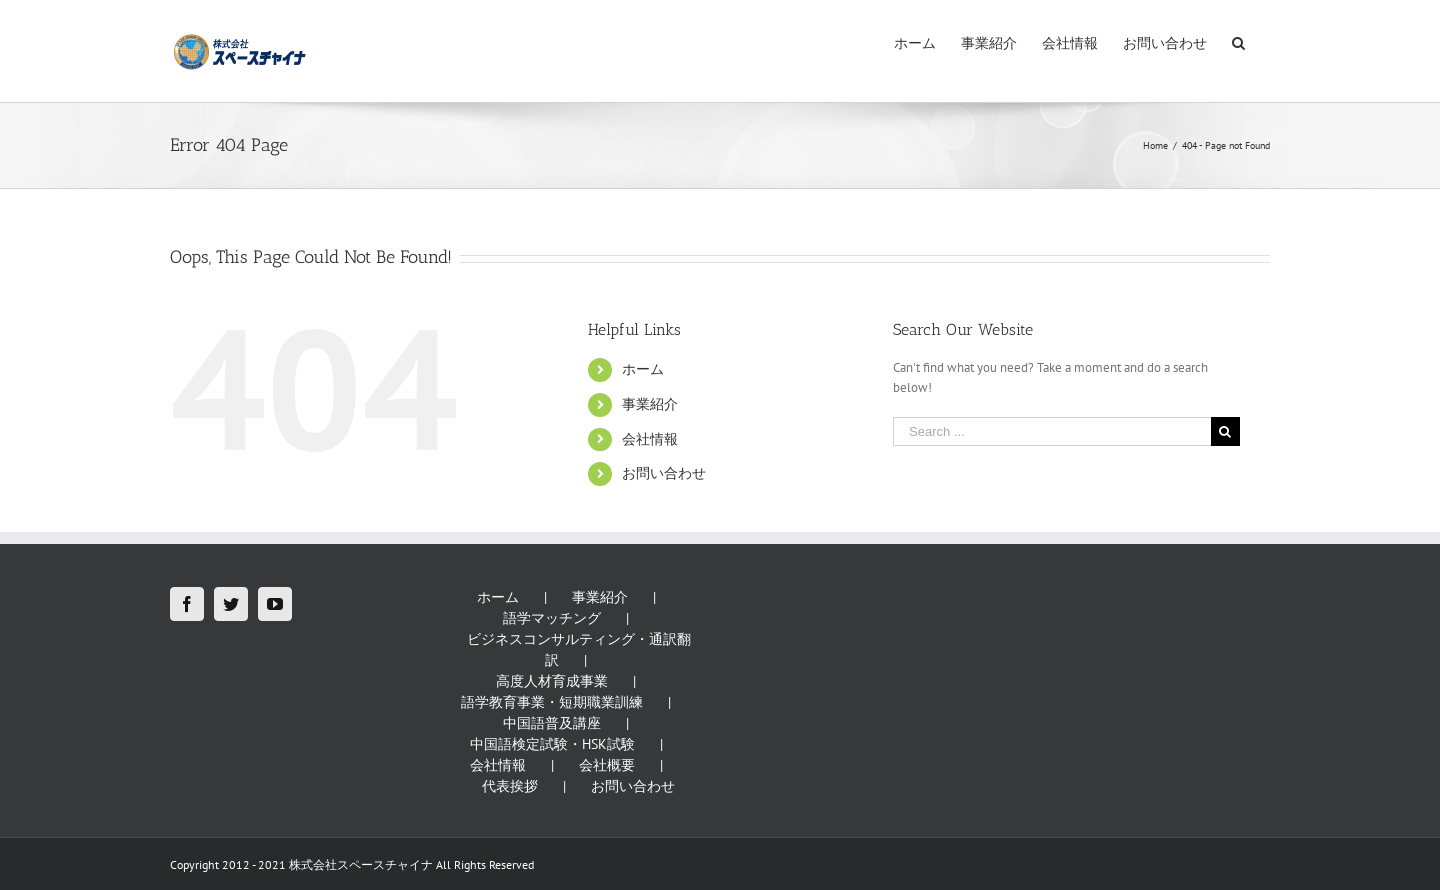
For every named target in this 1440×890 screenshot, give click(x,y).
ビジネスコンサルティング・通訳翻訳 (579, 649)
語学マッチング (552, 618)
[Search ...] (1052, 431)
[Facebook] (187, 604)
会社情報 (650, 439)
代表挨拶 (510, 786)
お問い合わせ (664, 473)
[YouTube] (275, 604)
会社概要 (607, 765)
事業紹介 (650, 404)
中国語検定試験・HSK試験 (552, 744)
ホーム (643, 369)
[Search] (1238, 42)
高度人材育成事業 (552, 681)
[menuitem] (915, 42)
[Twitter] (231, 604)
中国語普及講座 (552, 723)
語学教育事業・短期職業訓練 (552, 702)
